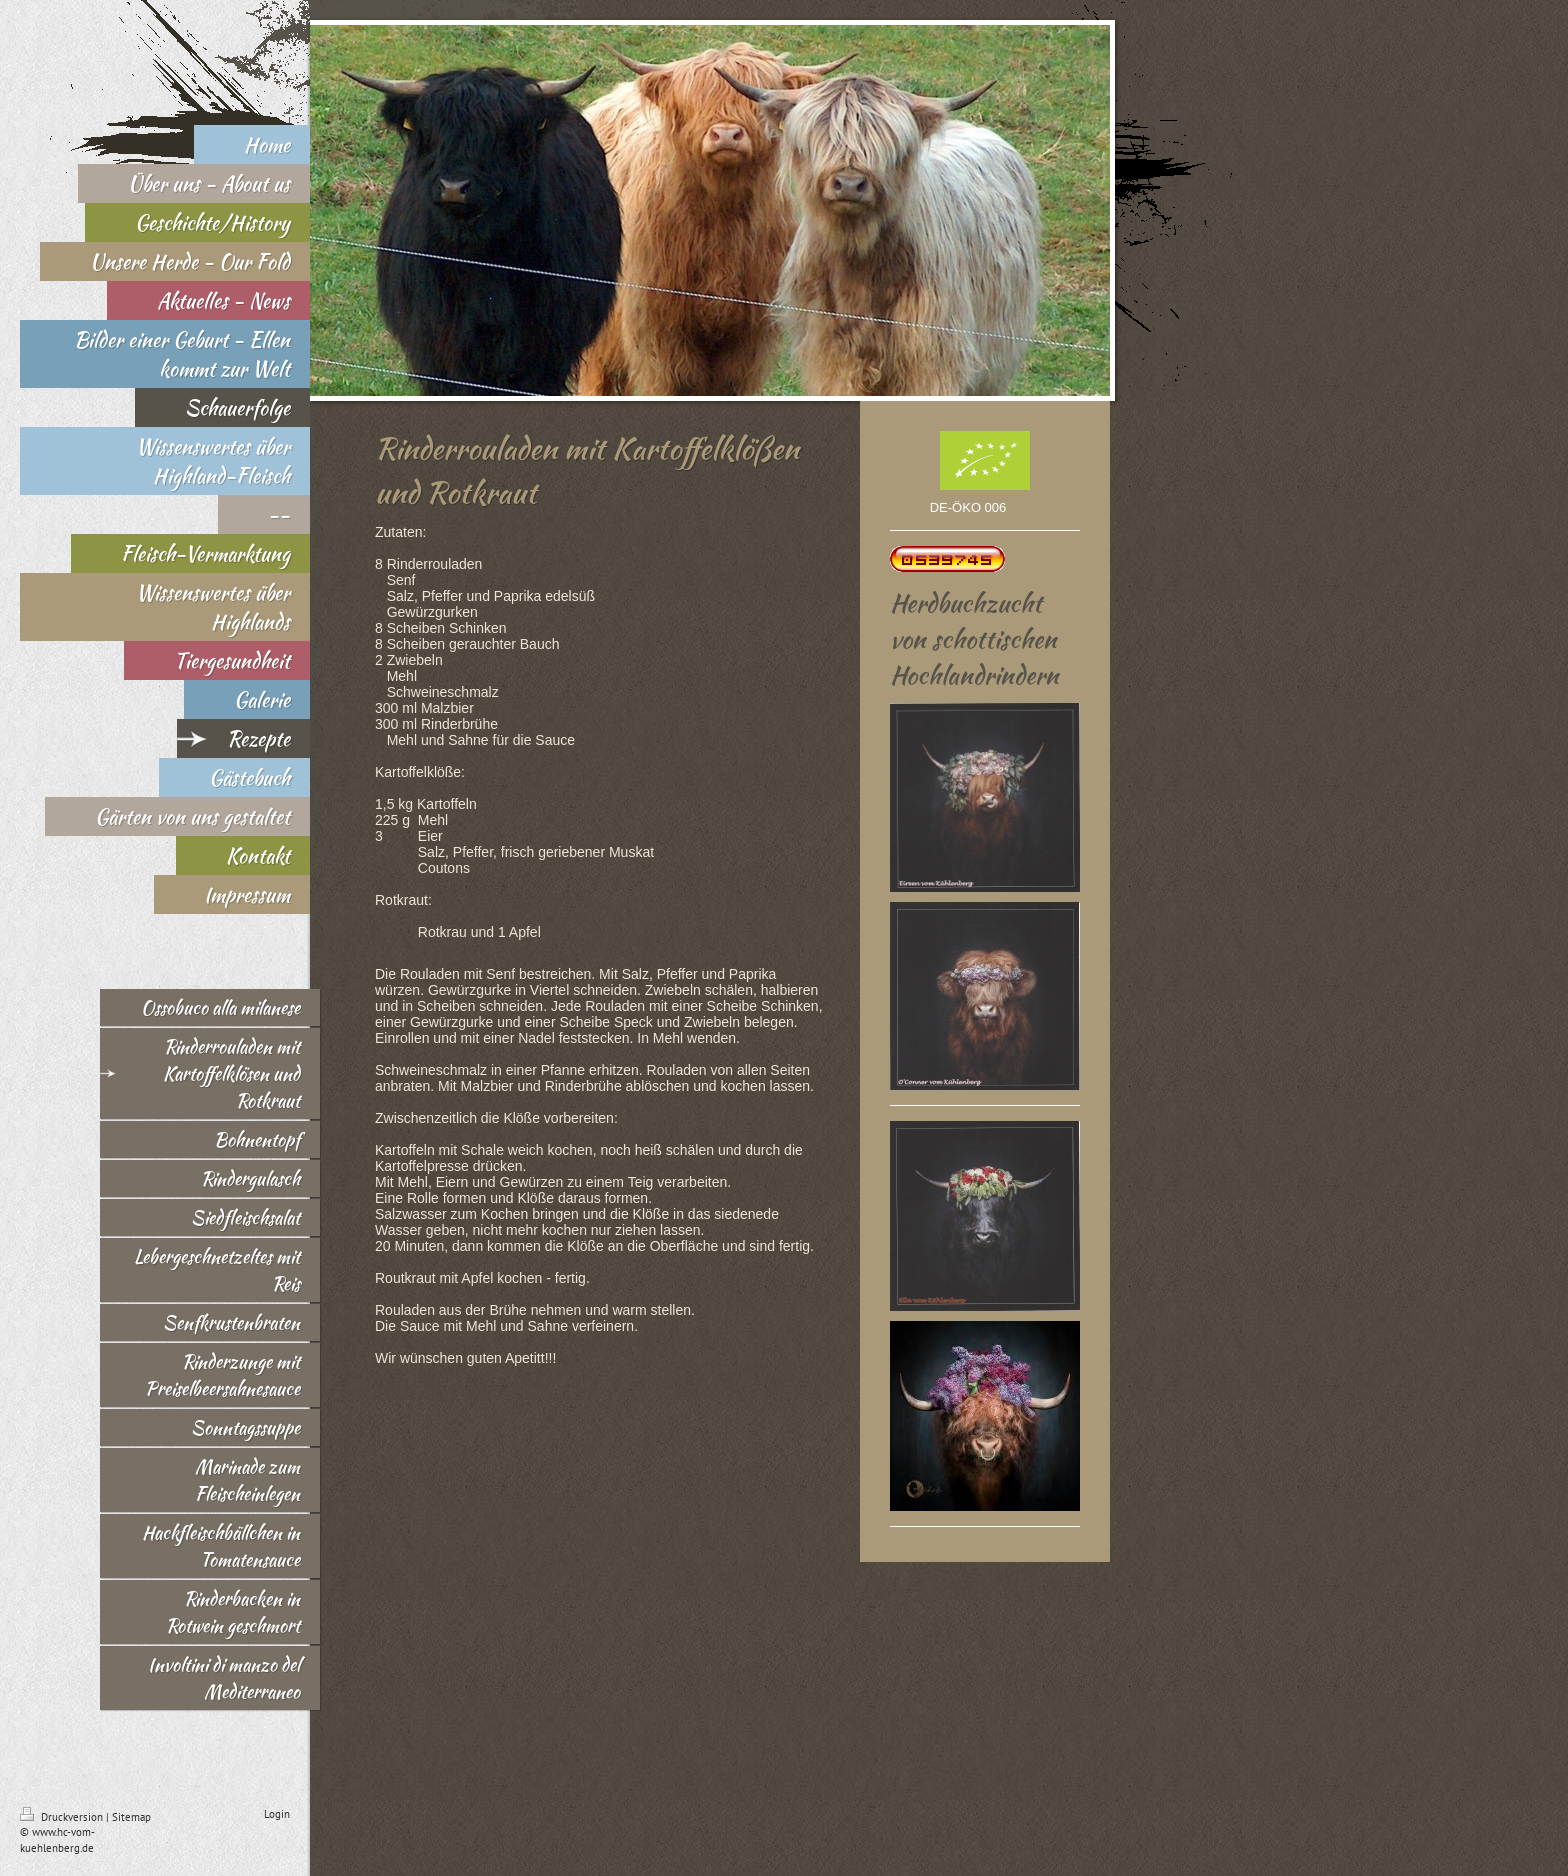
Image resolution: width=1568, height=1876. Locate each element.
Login (277, 1814)
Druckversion (63, 1817)
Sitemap (131, 1817)
